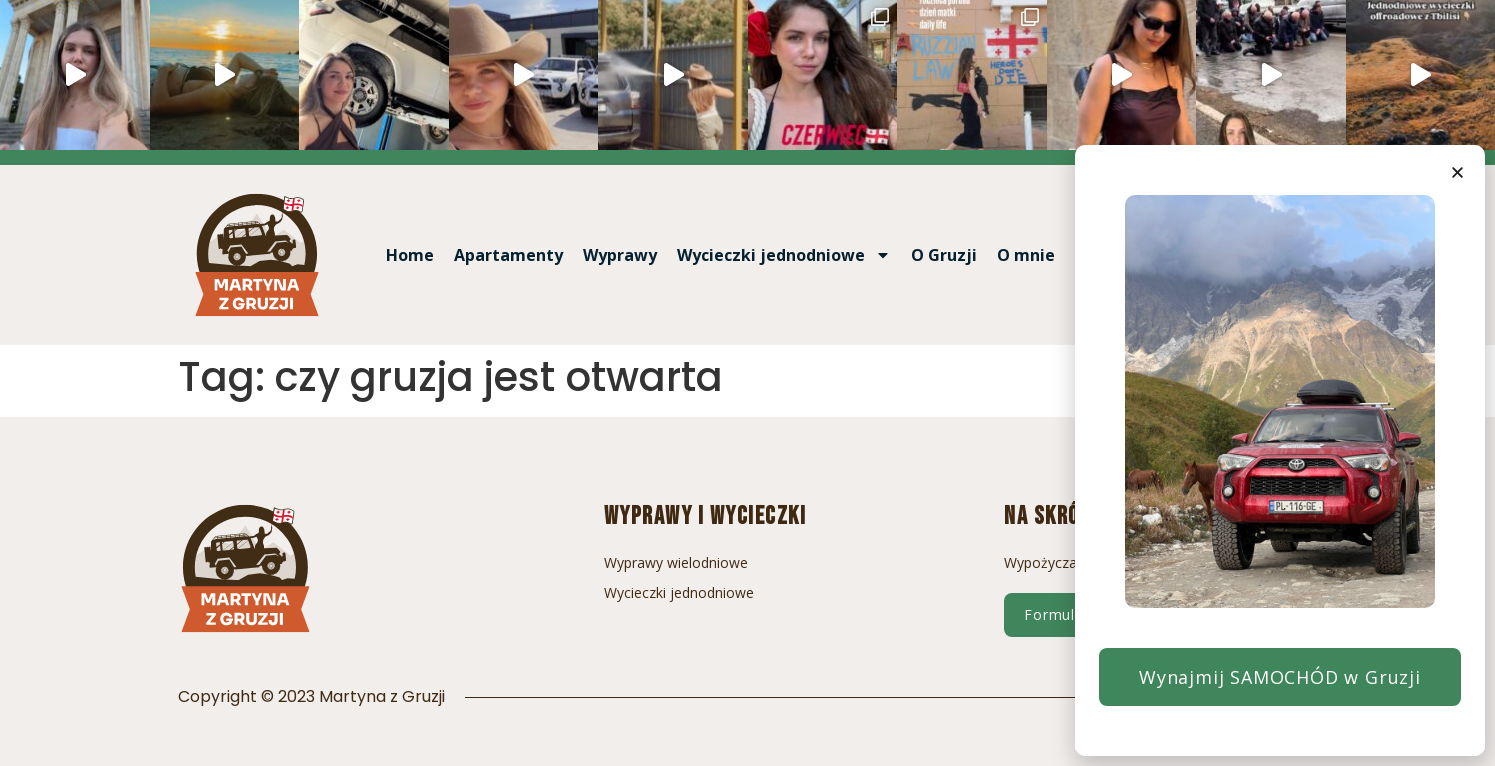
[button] (1457, 172)
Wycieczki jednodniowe (784, 255)
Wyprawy (620, 255)
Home (410, 255)
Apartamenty (508, 255)
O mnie (1026, 255)
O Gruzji (944, 255)
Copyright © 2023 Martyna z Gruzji (311, 696)
